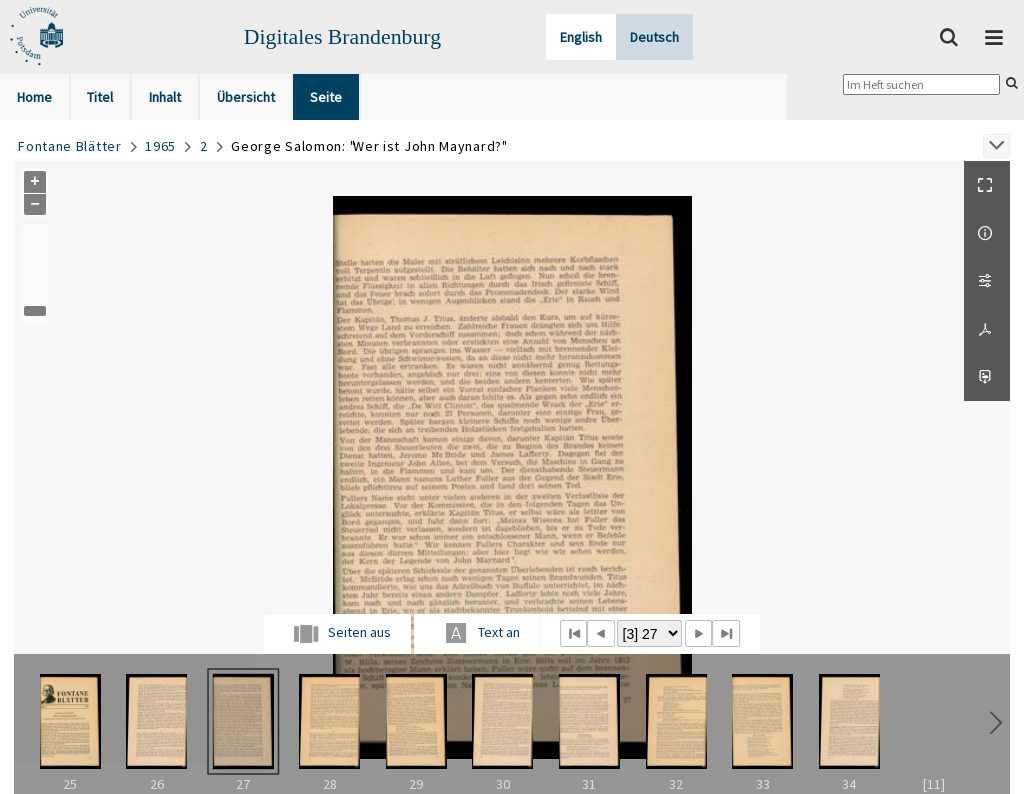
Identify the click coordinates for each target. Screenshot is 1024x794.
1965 (160, 146)
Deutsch (654, 37)
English (581, 37)
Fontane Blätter (70, 146)
